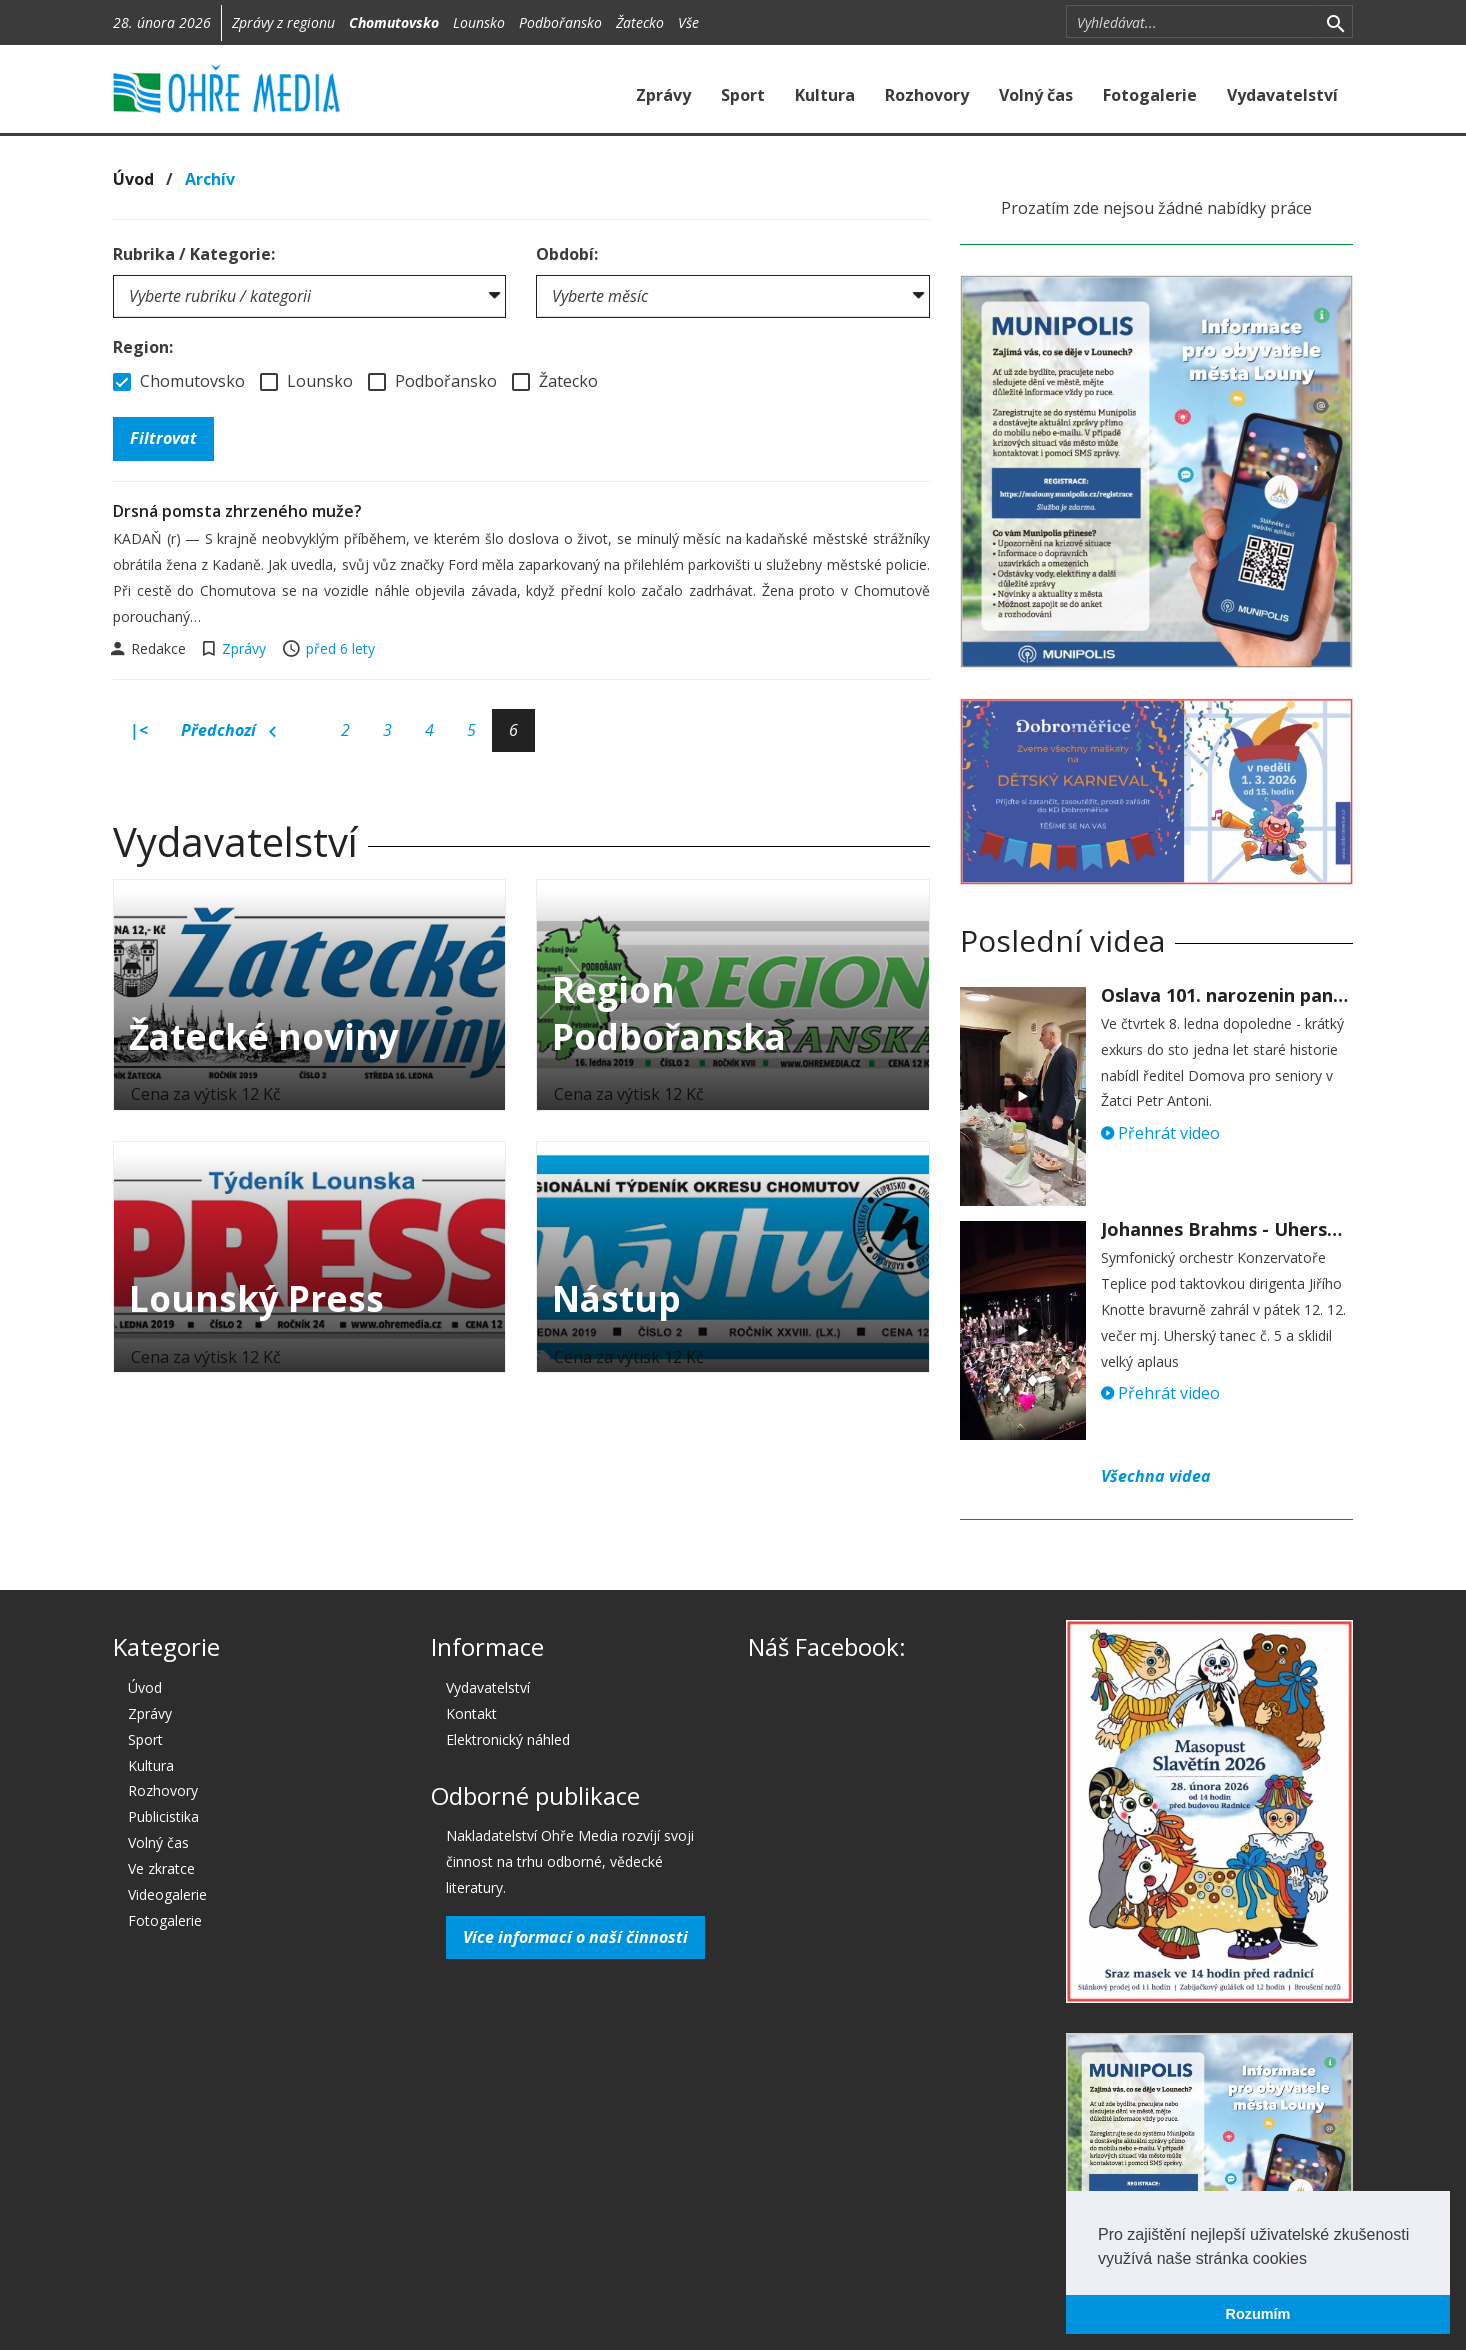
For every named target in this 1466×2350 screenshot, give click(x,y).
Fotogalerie (1150, 95)
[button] (1314, 2260)
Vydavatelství (1282, 95)
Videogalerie (167, 1894)
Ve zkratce (161, 1868)
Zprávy (663, 95)
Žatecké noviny (264, 1036)
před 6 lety (340, 648)
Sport (743, 95)
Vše (688, 22)
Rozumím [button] (1258, 2314)
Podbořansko (560, 22)
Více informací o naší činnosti (575, 1937)
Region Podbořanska (669, 1013)
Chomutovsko (394, 22)
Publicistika (163, 1816)
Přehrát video (1160, 1133)
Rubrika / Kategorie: (194, 254)
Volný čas (1036, 95)
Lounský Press (256, 1298)
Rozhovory (927, 95)
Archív (210, 179)
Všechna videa (1156, 1476)
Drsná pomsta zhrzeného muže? (237, 511)
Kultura (825, 95)
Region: (143, 347)
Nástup (616, 1298)
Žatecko (640, 22)
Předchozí (228, 731)
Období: (567, 254)
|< (139, 730)
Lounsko (479, 22)
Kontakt (471, 1713)
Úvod (133, 179)
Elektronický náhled (508, 1739)
